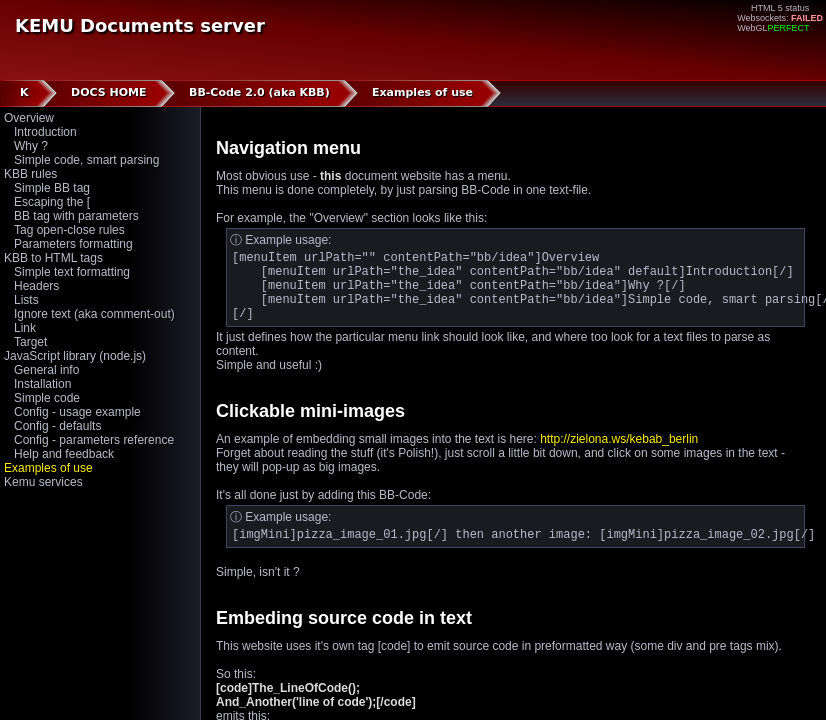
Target (30, 342)
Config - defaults (57, 426)
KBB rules (30, 174)
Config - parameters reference (94, 440)
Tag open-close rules (69, 230)
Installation (42, 384)
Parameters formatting (73, 244)
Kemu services (43, 482)
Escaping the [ (52, 202)
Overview (29, 118)
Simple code (47, 398)
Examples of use (48, 468)
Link (25, 328)
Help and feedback (64, 454)
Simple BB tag (52, 188)
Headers (36, 286)
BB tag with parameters (76, 216)
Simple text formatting (72, 272)
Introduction (45, 132)
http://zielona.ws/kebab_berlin (619, 454)
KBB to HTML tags (53, 258)
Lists (26, 300)
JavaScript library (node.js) (75, 356)
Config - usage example (77, 412)
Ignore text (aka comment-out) (94, 314)
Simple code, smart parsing (86, 160)
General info (46, 370)
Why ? (31, 146)
